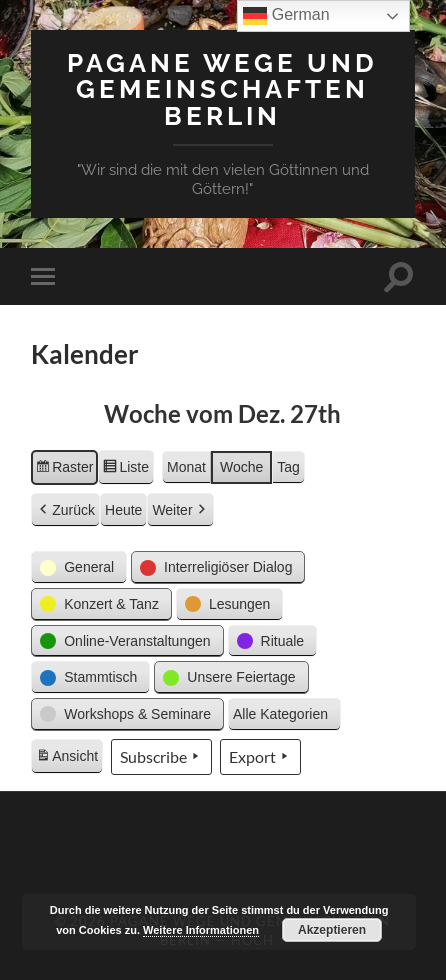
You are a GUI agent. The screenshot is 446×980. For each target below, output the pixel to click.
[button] (79, 567)
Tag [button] (288, 467)
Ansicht (69, 759)
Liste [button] (125, 470)
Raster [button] (64, 470)
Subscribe (161, 757)
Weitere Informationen (201, 930)
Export (260, 757)
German (286, 16)
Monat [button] (186, 467)
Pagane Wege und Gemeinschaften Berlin (222, 89)
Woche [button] (241, 467)
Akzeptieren (332, 930)
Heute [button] (123, 510)
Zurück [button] (65, 510)
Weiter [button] (180, 510)
